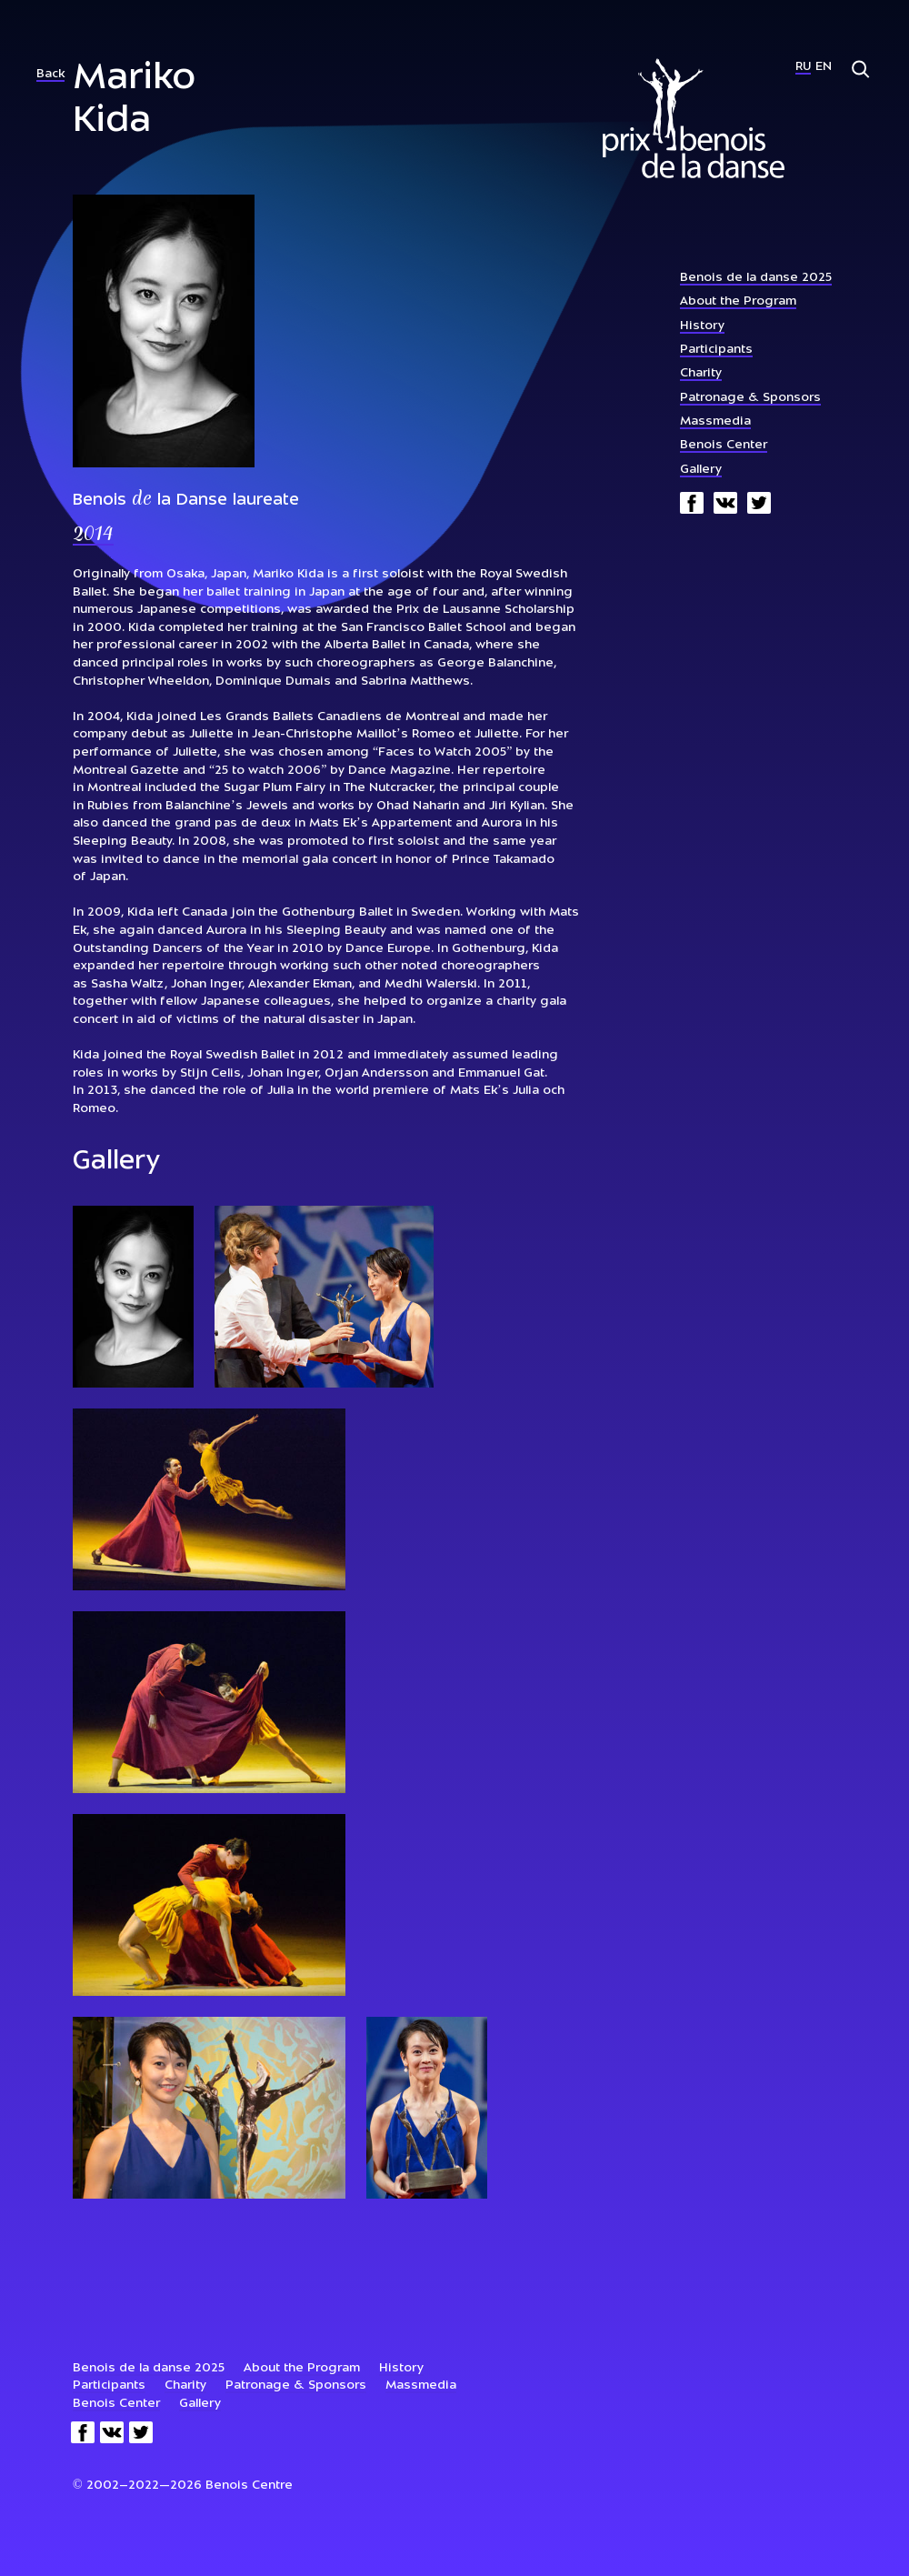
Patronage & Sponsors (750, 398)
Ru (803, 67)
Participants (716, 349)
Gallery (701, 469)
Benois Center (723, 445)
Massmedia (715, 421)
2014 (93, 535)
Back (50, 74)
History (702, 326)
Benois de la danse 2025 (756, 278)
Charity (701, 373)
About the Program (738, 301)
